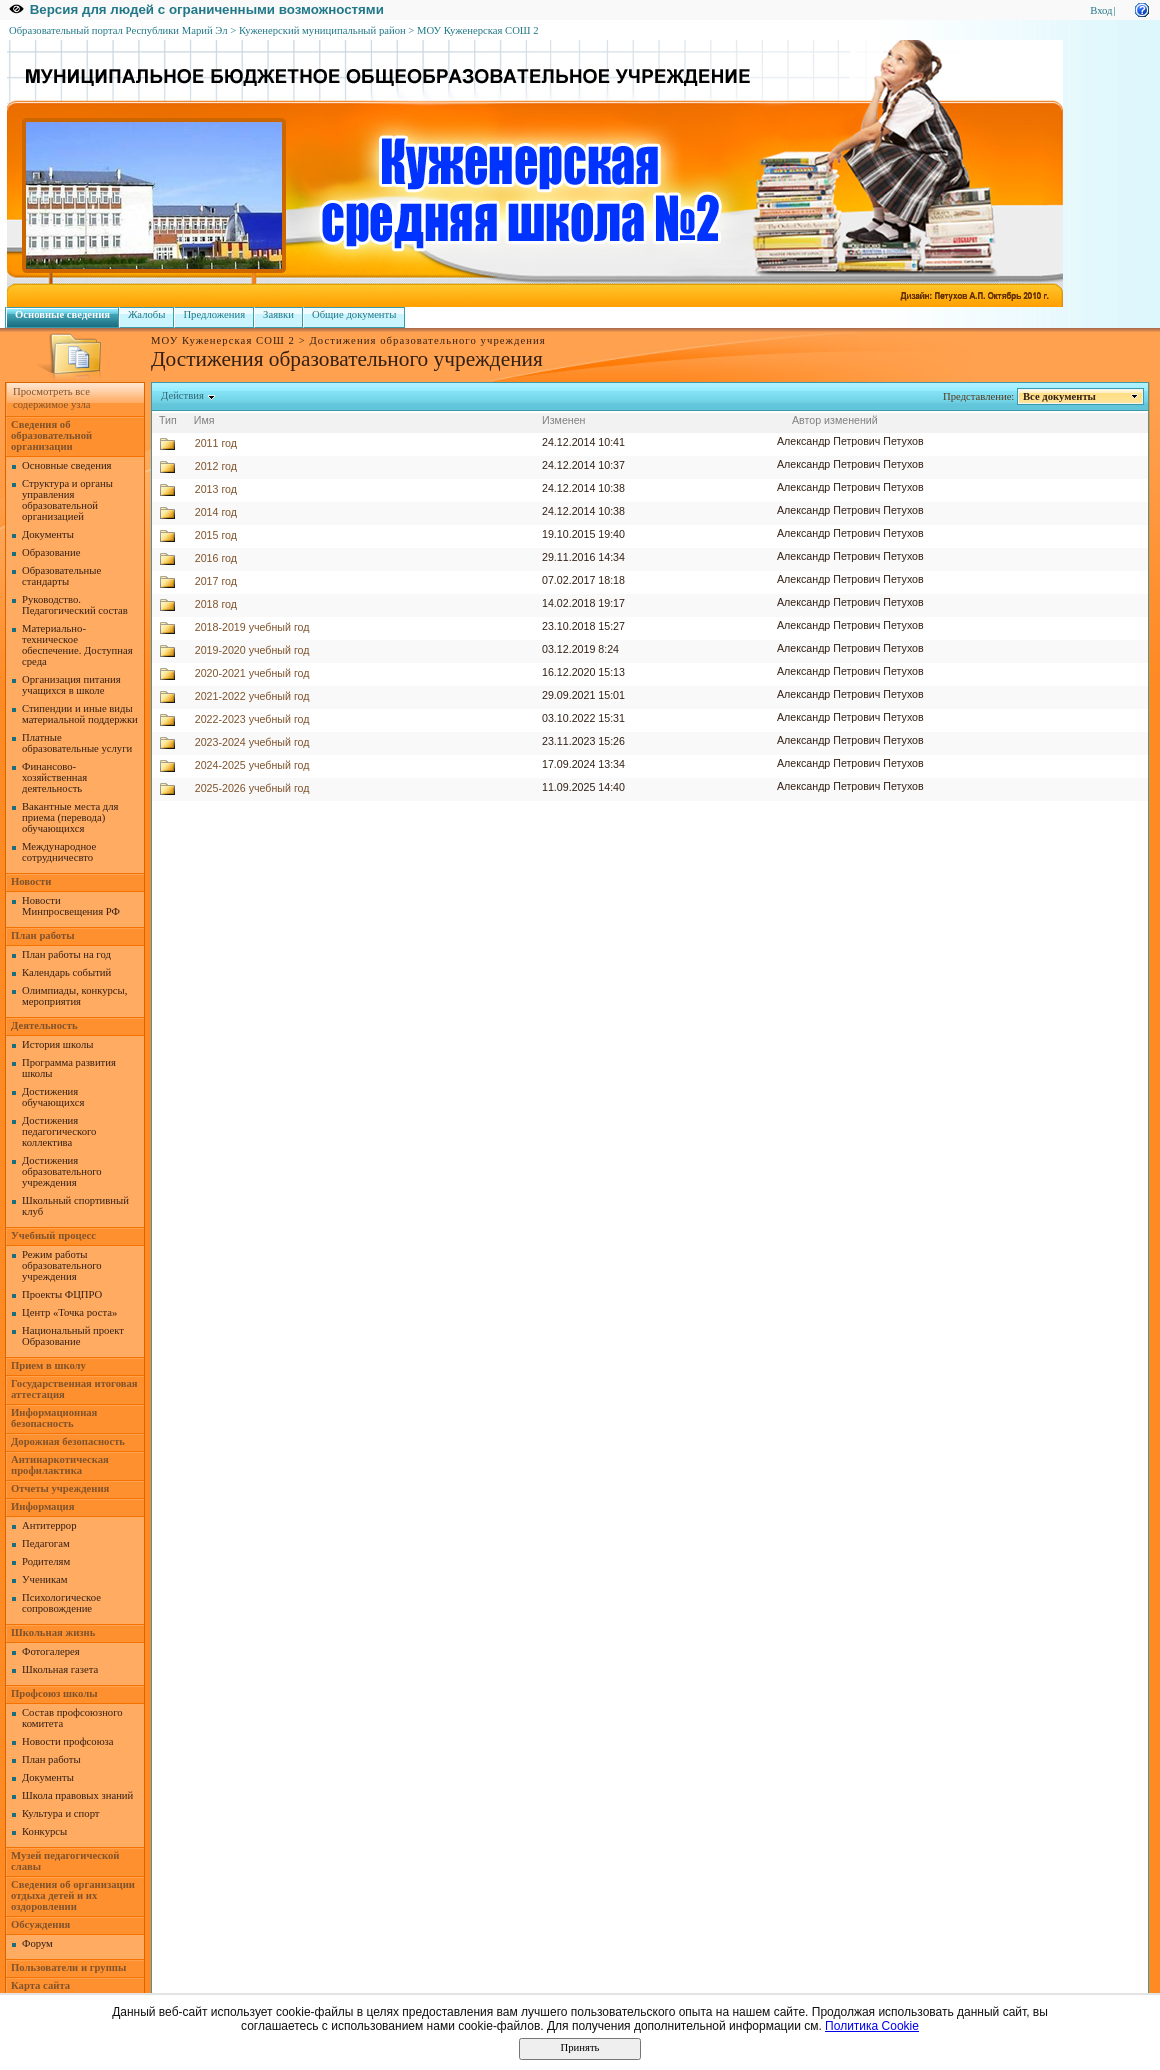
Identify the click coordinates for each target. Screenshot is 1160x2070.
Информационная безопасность (54, 1418)
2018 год (216, 604)
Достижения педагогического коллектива (59, 1131)
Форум (37, 1943)
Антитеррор (49, 1525)
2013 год (216, 489)
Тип (168, 420)
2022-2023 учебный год (252, 719)
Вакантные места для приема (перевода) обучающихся (70, 817)
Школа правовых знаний (77, 1795)
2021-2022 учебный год (252, 696)
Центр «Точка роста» (69, 1312)
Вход (1101, 10)
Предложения (214, 314)
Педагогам (46, 1543)
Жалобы (146, 314)
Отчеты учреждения (60, 1488)
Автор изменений (835, 420)
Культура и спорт (60, 1813)
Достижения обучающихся (53, 1097)
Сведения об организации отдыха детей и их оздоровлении (73, 1895)
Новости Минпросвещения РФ (71, 906)
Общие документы (354, 314)
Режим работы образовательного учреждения (62, 1265)
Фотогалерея (51, 1651)
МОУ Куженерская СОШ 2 (478, 30)
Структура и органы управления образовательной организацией (67, 500)
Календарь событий (66, 972)
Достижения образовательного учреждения (62, 1171)
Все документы (1060, 396)
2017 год (216, 581)
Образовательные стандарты (61, 576)
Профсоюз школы (54, 1693)
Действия (183, 395)
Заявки (278, 314)
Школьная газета (60, 1669)
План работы (43, 935)
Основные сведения (62, 314)
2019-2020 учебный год (252, 650)
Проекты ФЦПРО (62, 1294)
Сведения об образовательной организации (51, 435)
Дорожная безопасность (68, 1441)
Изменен (564, 420)
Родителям (46, 1561)
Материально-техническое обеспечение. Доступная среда (77, 645)
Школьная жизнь (53, 1632)
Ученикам (45, 1579)
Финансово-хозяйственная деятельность (54, 777)
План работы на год (66, 954)
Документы (48, 534)
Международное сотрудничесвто (59, 852)
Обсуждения (40, 1924)
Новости (31, 881)
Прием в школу (48, 1365)
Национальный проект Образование (73, 1336)
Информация (42, 1506)
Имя (204, 420)
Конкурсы (44, 1831)
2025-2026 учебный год (252, 788)
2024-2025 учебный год (252, 765)
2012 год (216, 466)
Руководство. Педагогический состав (75, 605)
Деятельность (44, 1025)
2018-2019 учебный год (252, 627)
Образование (51, 552)
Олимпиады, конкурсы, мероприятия (74, 996)
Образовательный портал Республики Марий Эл (118, 30)
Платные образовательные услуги (77, 743)
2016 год (216, 558)
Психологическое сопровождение (61, 1603)
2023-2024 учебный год (252, 742)
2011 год (216, 443)
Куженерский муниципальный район (322, 30)
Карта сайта (40, 1985)
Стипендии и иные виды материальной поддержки (80, 714)
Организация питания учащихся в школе (71, 685)
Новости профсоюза (68, 1741)
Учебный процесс (53, 1235)
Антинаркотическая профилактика (60, 1465)
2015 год (216, 535)
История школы (57, 1044)
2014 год (216, 512)
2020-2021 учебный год (252, 673)
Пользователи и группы (68, 1967)
